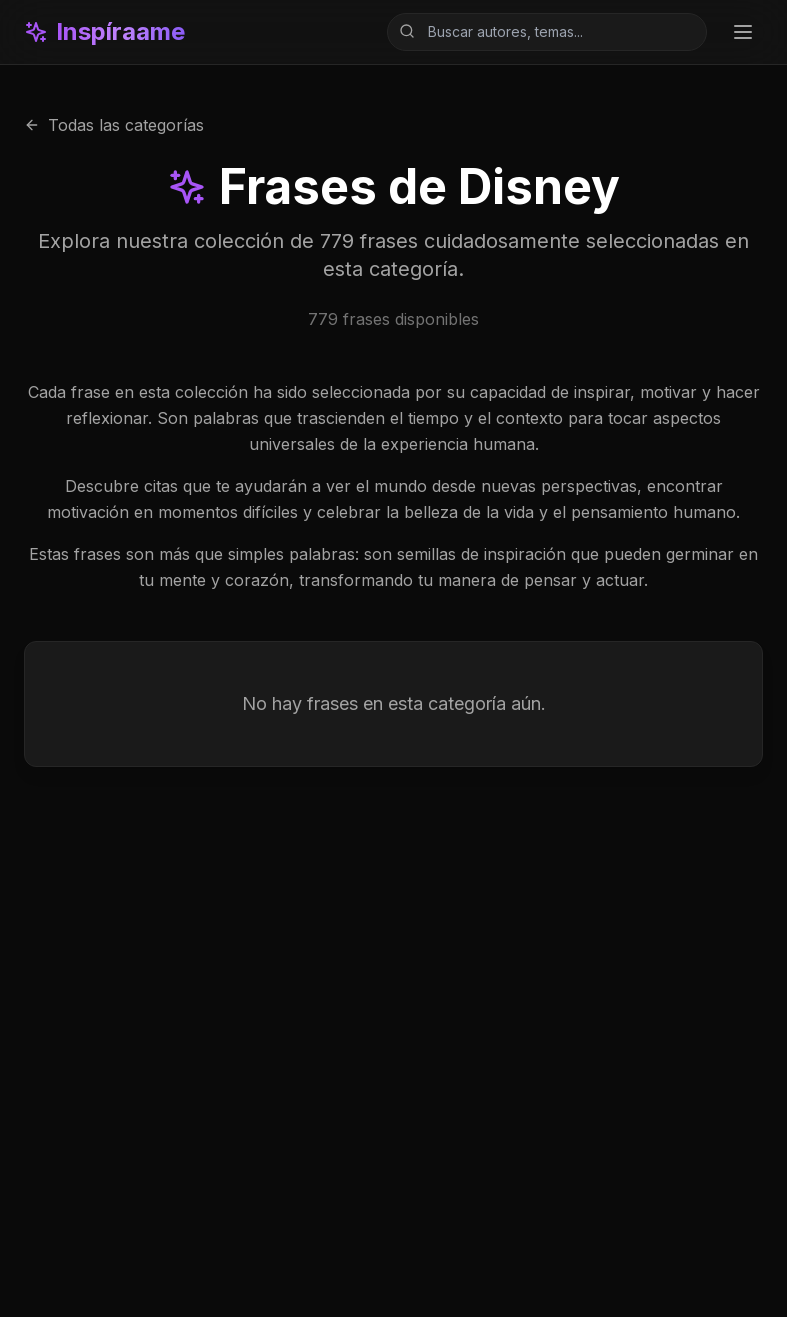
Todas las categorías (114, 125)
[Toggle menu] (743, 32)
